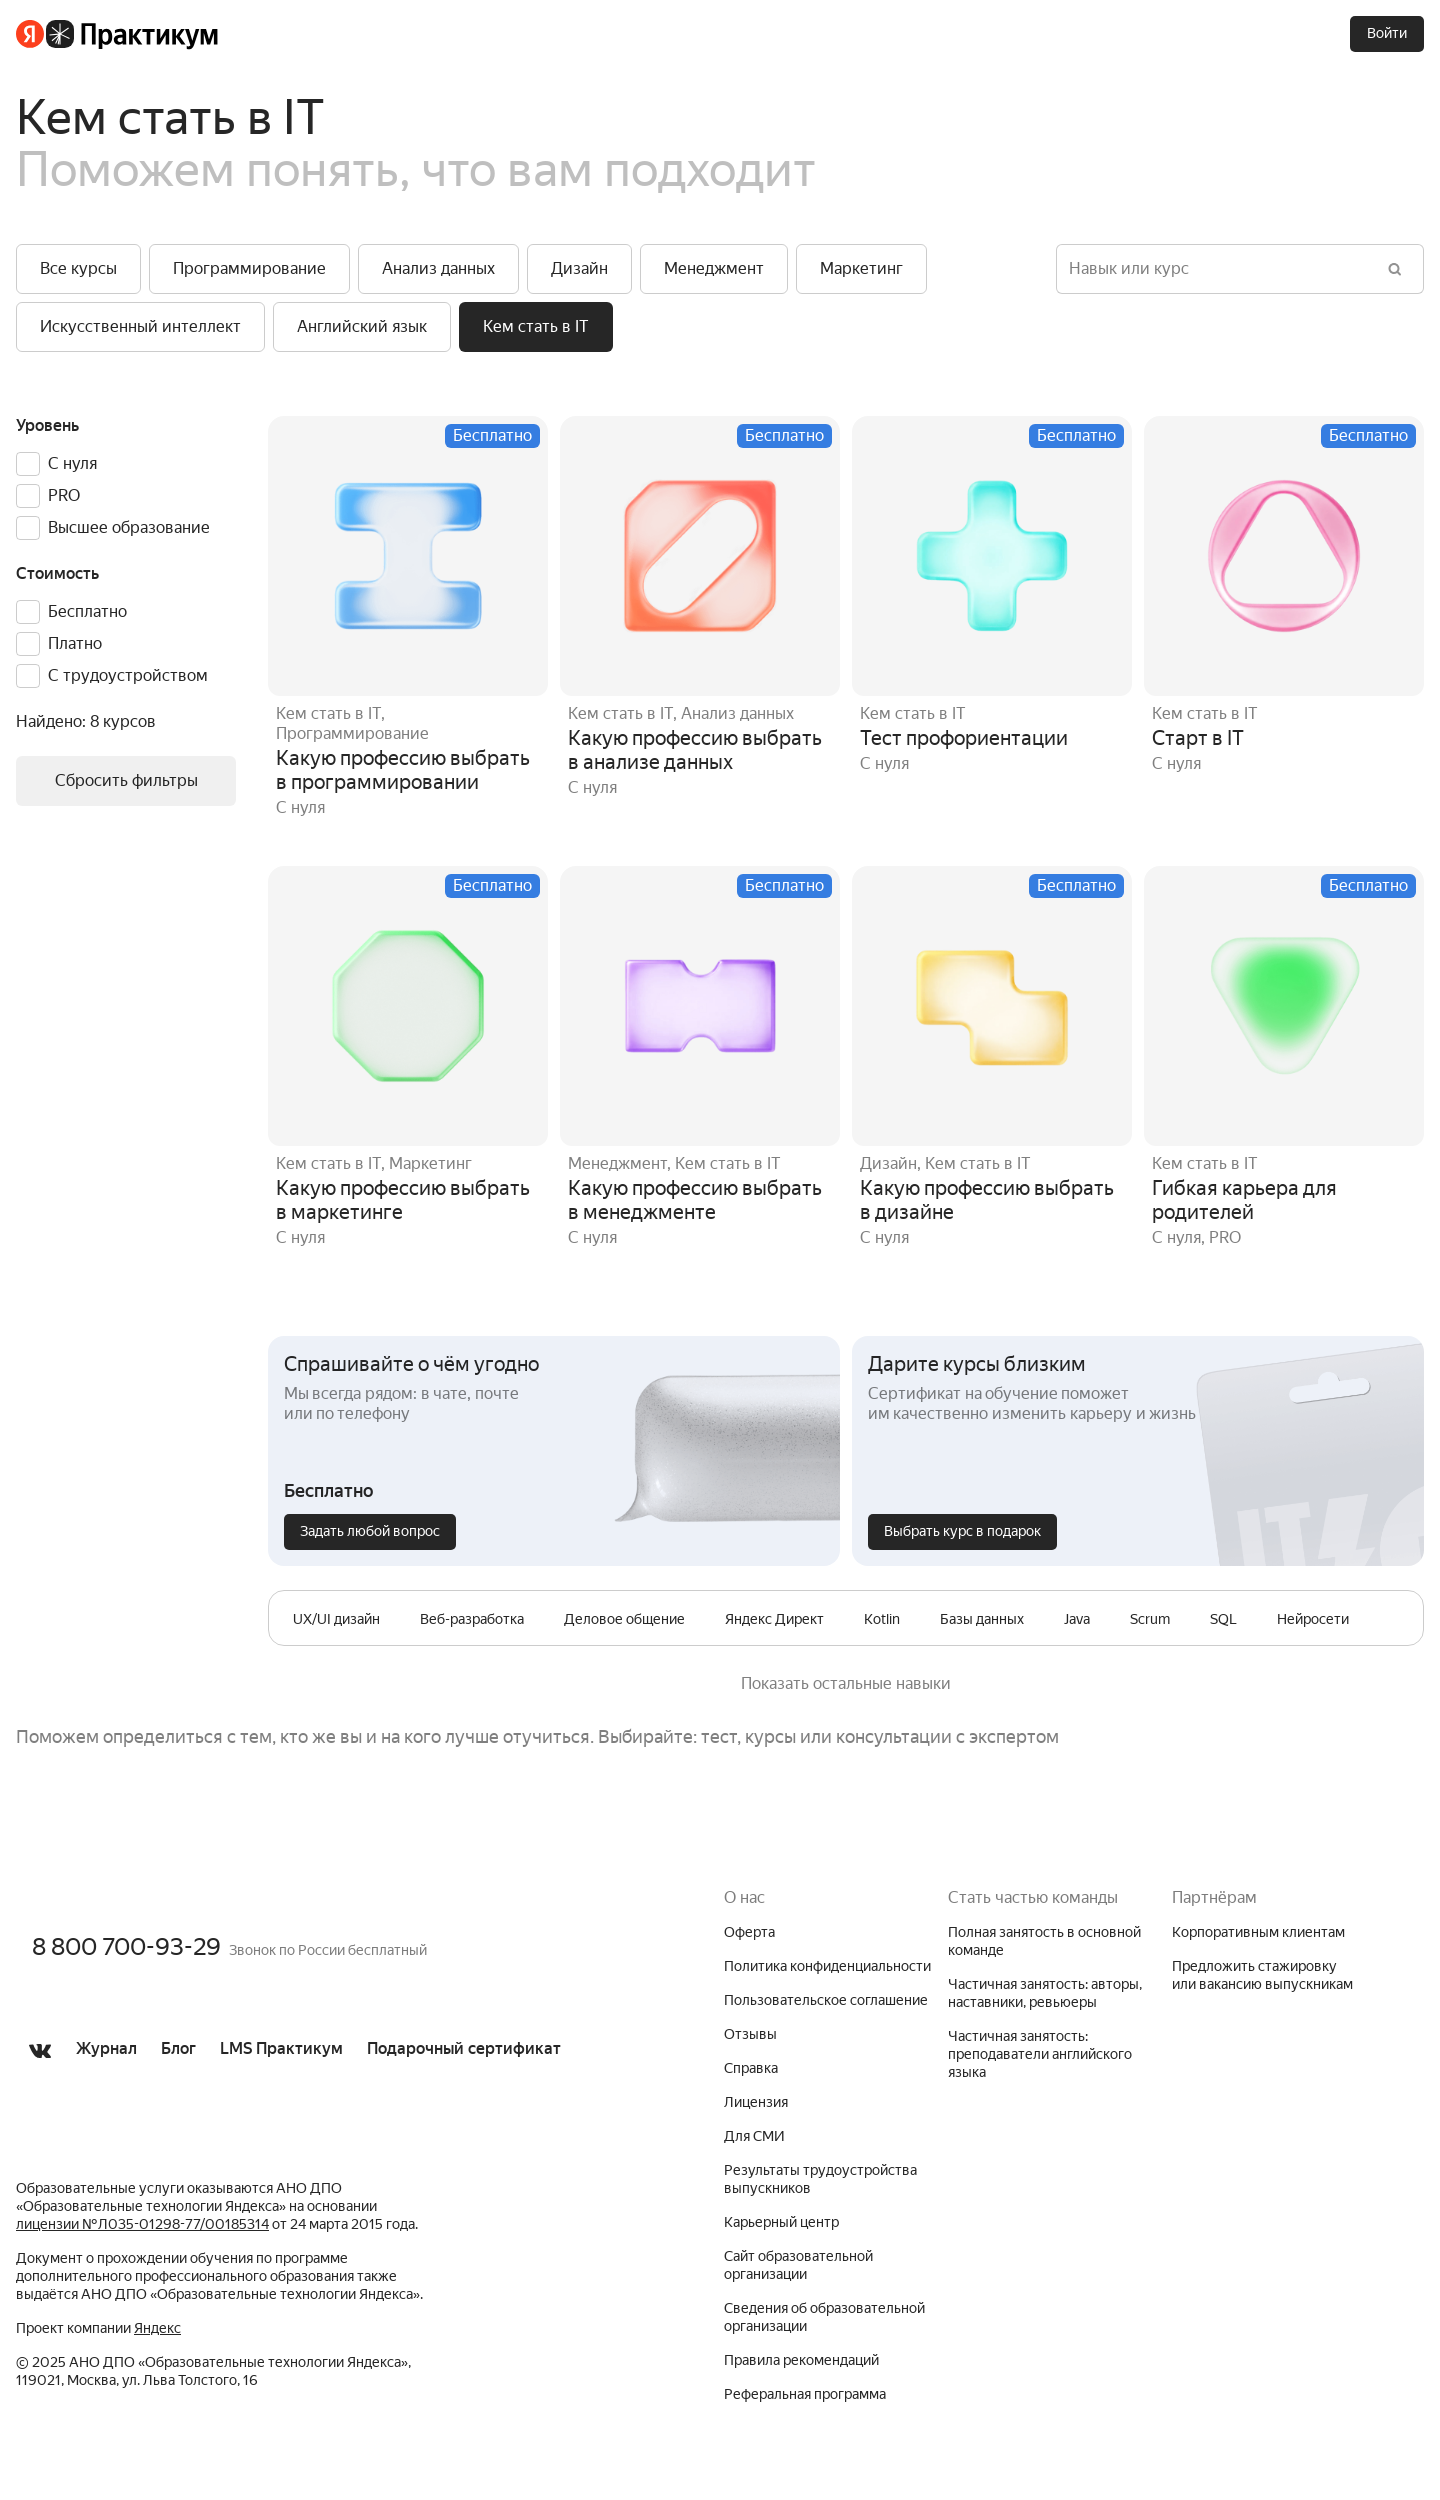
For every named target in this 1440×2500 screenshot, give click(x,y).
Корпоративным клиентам (1258, 1932)
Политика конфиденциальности (827, 1966)
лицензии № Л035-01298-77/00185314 (142, 2224)
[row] (336, 1620)
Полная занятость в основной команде (1044, 1941)
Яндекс (157, 2328)
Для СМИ (754, 2136)
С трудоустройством (128, 675)
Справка (751, 2068)
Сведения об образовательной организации (824, 2317)
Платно (75, 643)
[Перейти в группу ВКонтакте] (40, 2077)
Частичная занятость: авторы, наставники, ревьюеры (1045, 1993)
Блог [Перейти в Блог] (178, 2048)
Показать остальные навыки (846, 1683)
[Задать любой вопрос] (370, 1532)
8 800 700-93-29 (126, 1947)
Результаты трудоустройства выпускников (820, 2179)
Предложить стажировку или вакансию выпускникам (1262, 1975)
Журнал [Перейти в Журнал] (106, 2048)
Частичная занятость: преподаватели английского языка (1040, 2054)
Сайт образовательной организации (798, 2265)
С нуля (72, 463)
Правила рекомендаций (801, 2360)
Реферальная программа (805, 2394)
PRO (64, 495)
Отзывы (750, 2034)
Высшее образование (129, 527)
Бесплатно (87, 611)
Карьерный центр (781, 2222)
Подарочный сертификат (464, 2048)
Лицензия (756, 2102)
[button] (78, 269)
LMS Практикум (281, 2048)
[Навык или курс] (1220, 269)
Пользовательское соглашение (826, 2000)
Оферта (749, 1932)
